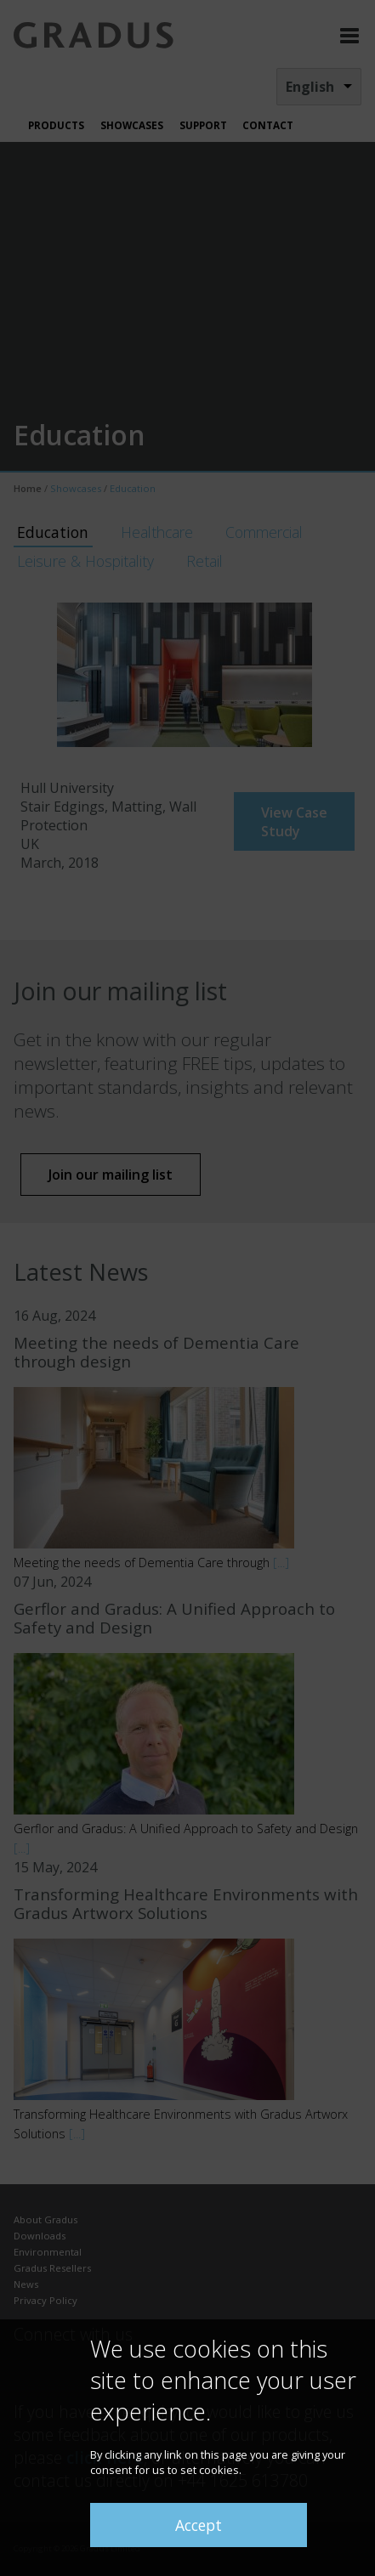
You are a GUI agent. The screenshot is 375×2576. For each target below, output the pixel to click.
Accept (198, 2525)
